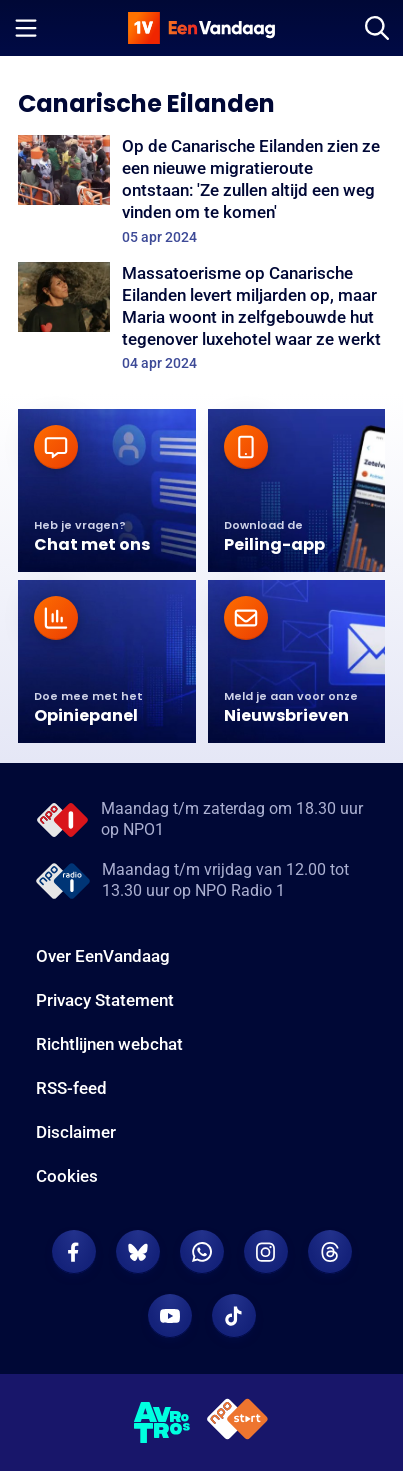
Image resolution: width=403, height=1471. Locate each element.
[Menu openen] (26, 28)
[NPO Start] (237, 1422)
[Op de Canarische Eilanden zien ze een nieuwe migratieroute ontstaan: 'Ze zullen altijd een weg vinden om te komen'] (201, 190)
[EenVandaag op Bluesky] (138, 1252)
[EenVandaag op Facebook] (74, 1252)
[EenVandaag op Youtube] (170, 1316)
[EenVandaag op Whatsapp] (202, 1252)
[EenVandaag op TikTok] (234, 1316)
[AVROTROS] (162, 1423)
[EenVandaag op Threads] (330, 1252)
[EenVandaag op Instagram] (266, 1252)
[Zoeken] (377, 28)
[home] (202, 28)
